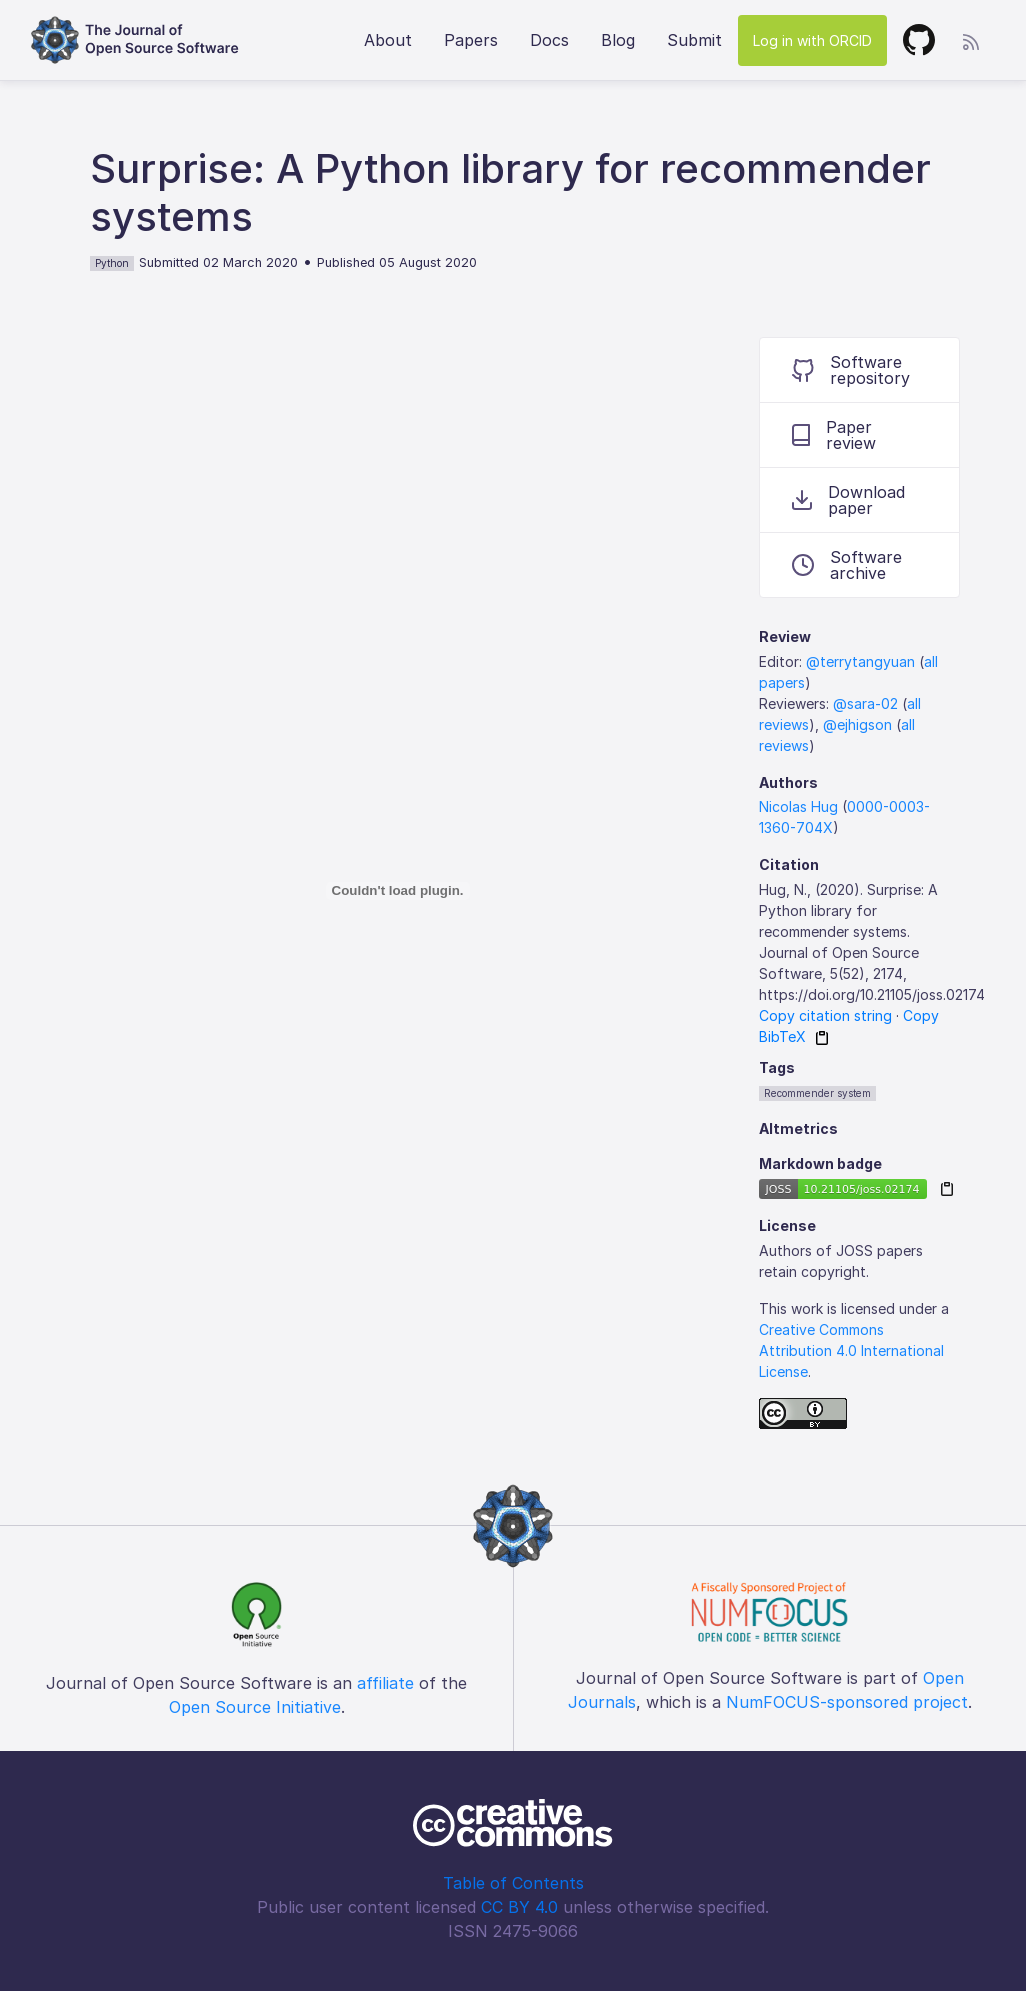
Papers (471, 40)
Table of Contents (513, 1883)
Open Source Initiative (255, 1707)
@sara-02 (865, 703)
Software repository (851, 370)
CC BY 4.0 (519, 1907)
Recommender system (817, 1093)
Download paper (848, 500)
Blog (618, 40)
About (388, 40)
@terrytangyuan (860, 661)
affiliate (385, 1683)
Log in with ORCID (812, 40)
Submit (694, 40)
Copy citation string (825, 1015)
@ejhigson (857, 724)
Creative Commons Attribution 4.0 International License (851, 1350)
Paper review (834, 435)
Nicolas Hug (798, 806)
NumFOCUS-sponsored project (847, 1702)
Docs (549, 40)
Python (112, 263)
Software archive (847, 565)
